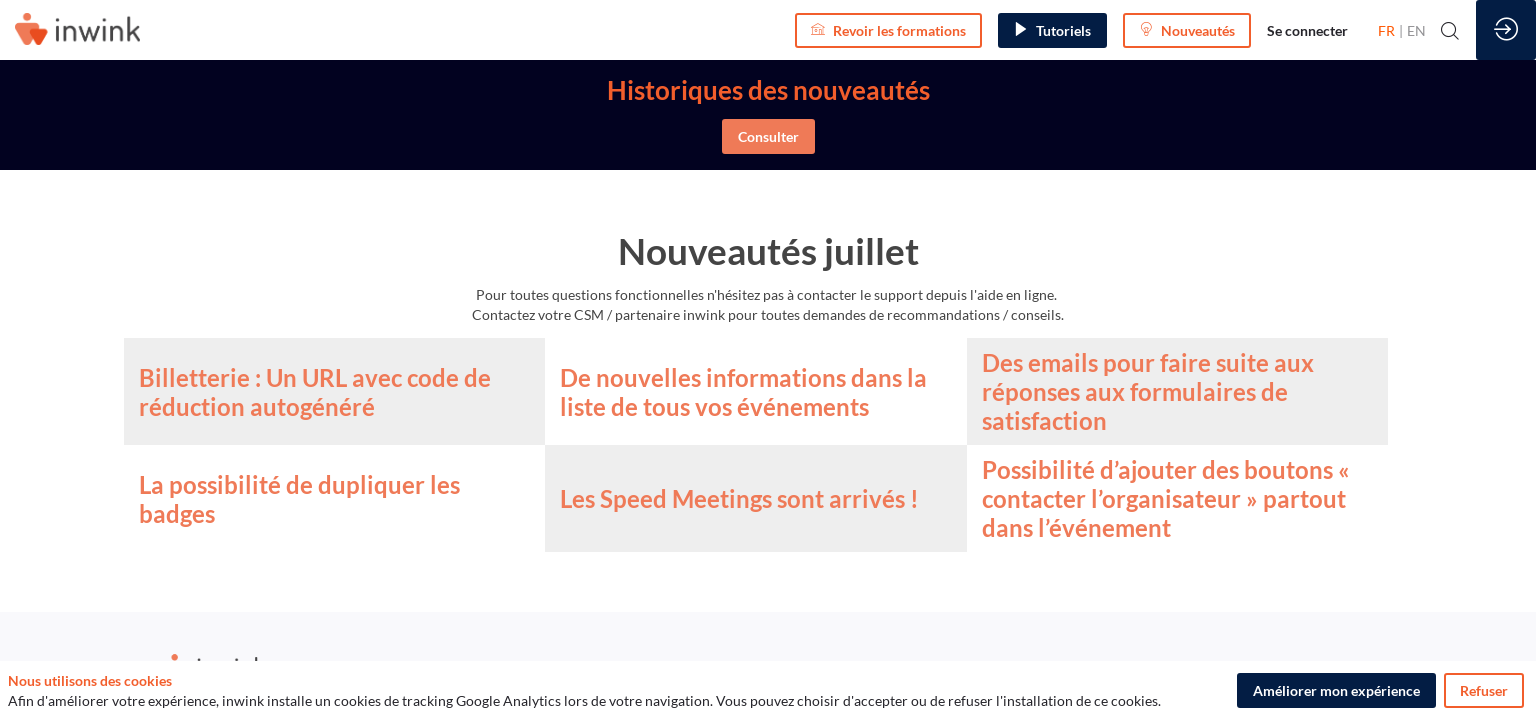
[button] (888, 30)
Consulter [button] (768, 136)
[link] (1307, 30)
